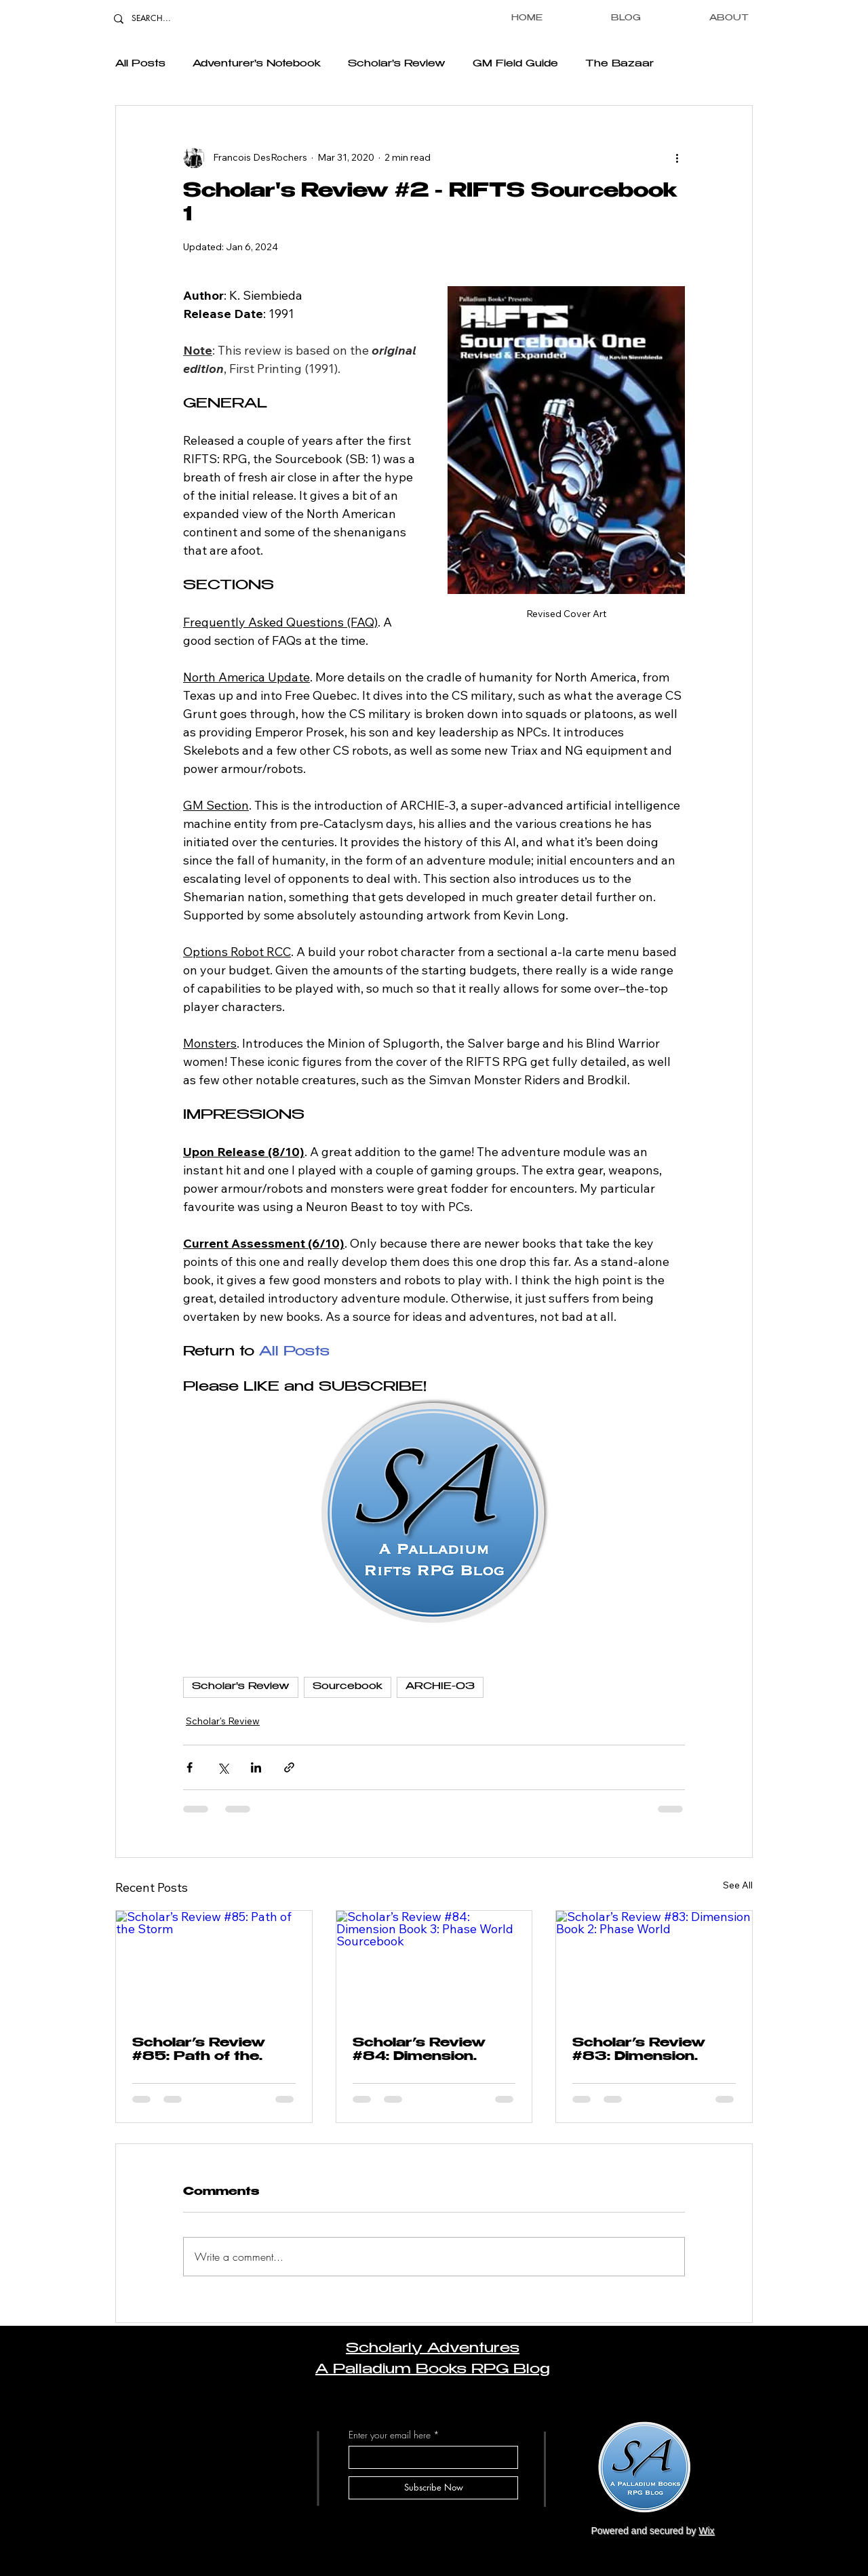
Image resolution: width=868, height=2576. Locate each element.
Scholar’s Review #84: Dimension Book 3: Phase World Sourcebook (424, 2051)
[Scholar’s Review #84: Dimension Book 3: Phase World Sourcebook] (434, 1966)
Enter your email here (390, 2435)
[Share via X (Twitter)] (222, 1767)
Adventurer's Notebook (257, 64)
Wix (706, 2530)
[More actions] (677, 157)
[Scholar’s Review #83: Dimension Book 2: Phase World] (654, 1966)
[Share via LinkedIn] (256, 1767)
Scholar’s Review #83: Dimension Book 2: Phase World (638, 2051)
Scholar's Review (397, 64)
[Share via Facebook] (189, 1767)
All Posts (140, 64)
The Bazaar (619, 64)
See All (738, 1885)
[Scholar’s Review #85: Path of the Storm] (214, 1966)
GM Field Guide (515, 64)
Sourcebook (347, 1687)
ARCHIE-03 (440, 1687)
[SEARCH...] (162, 18)
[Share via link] (289, 1767)
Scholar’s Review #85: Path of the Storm (198, 2051)
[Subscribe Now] (433, 2487)
